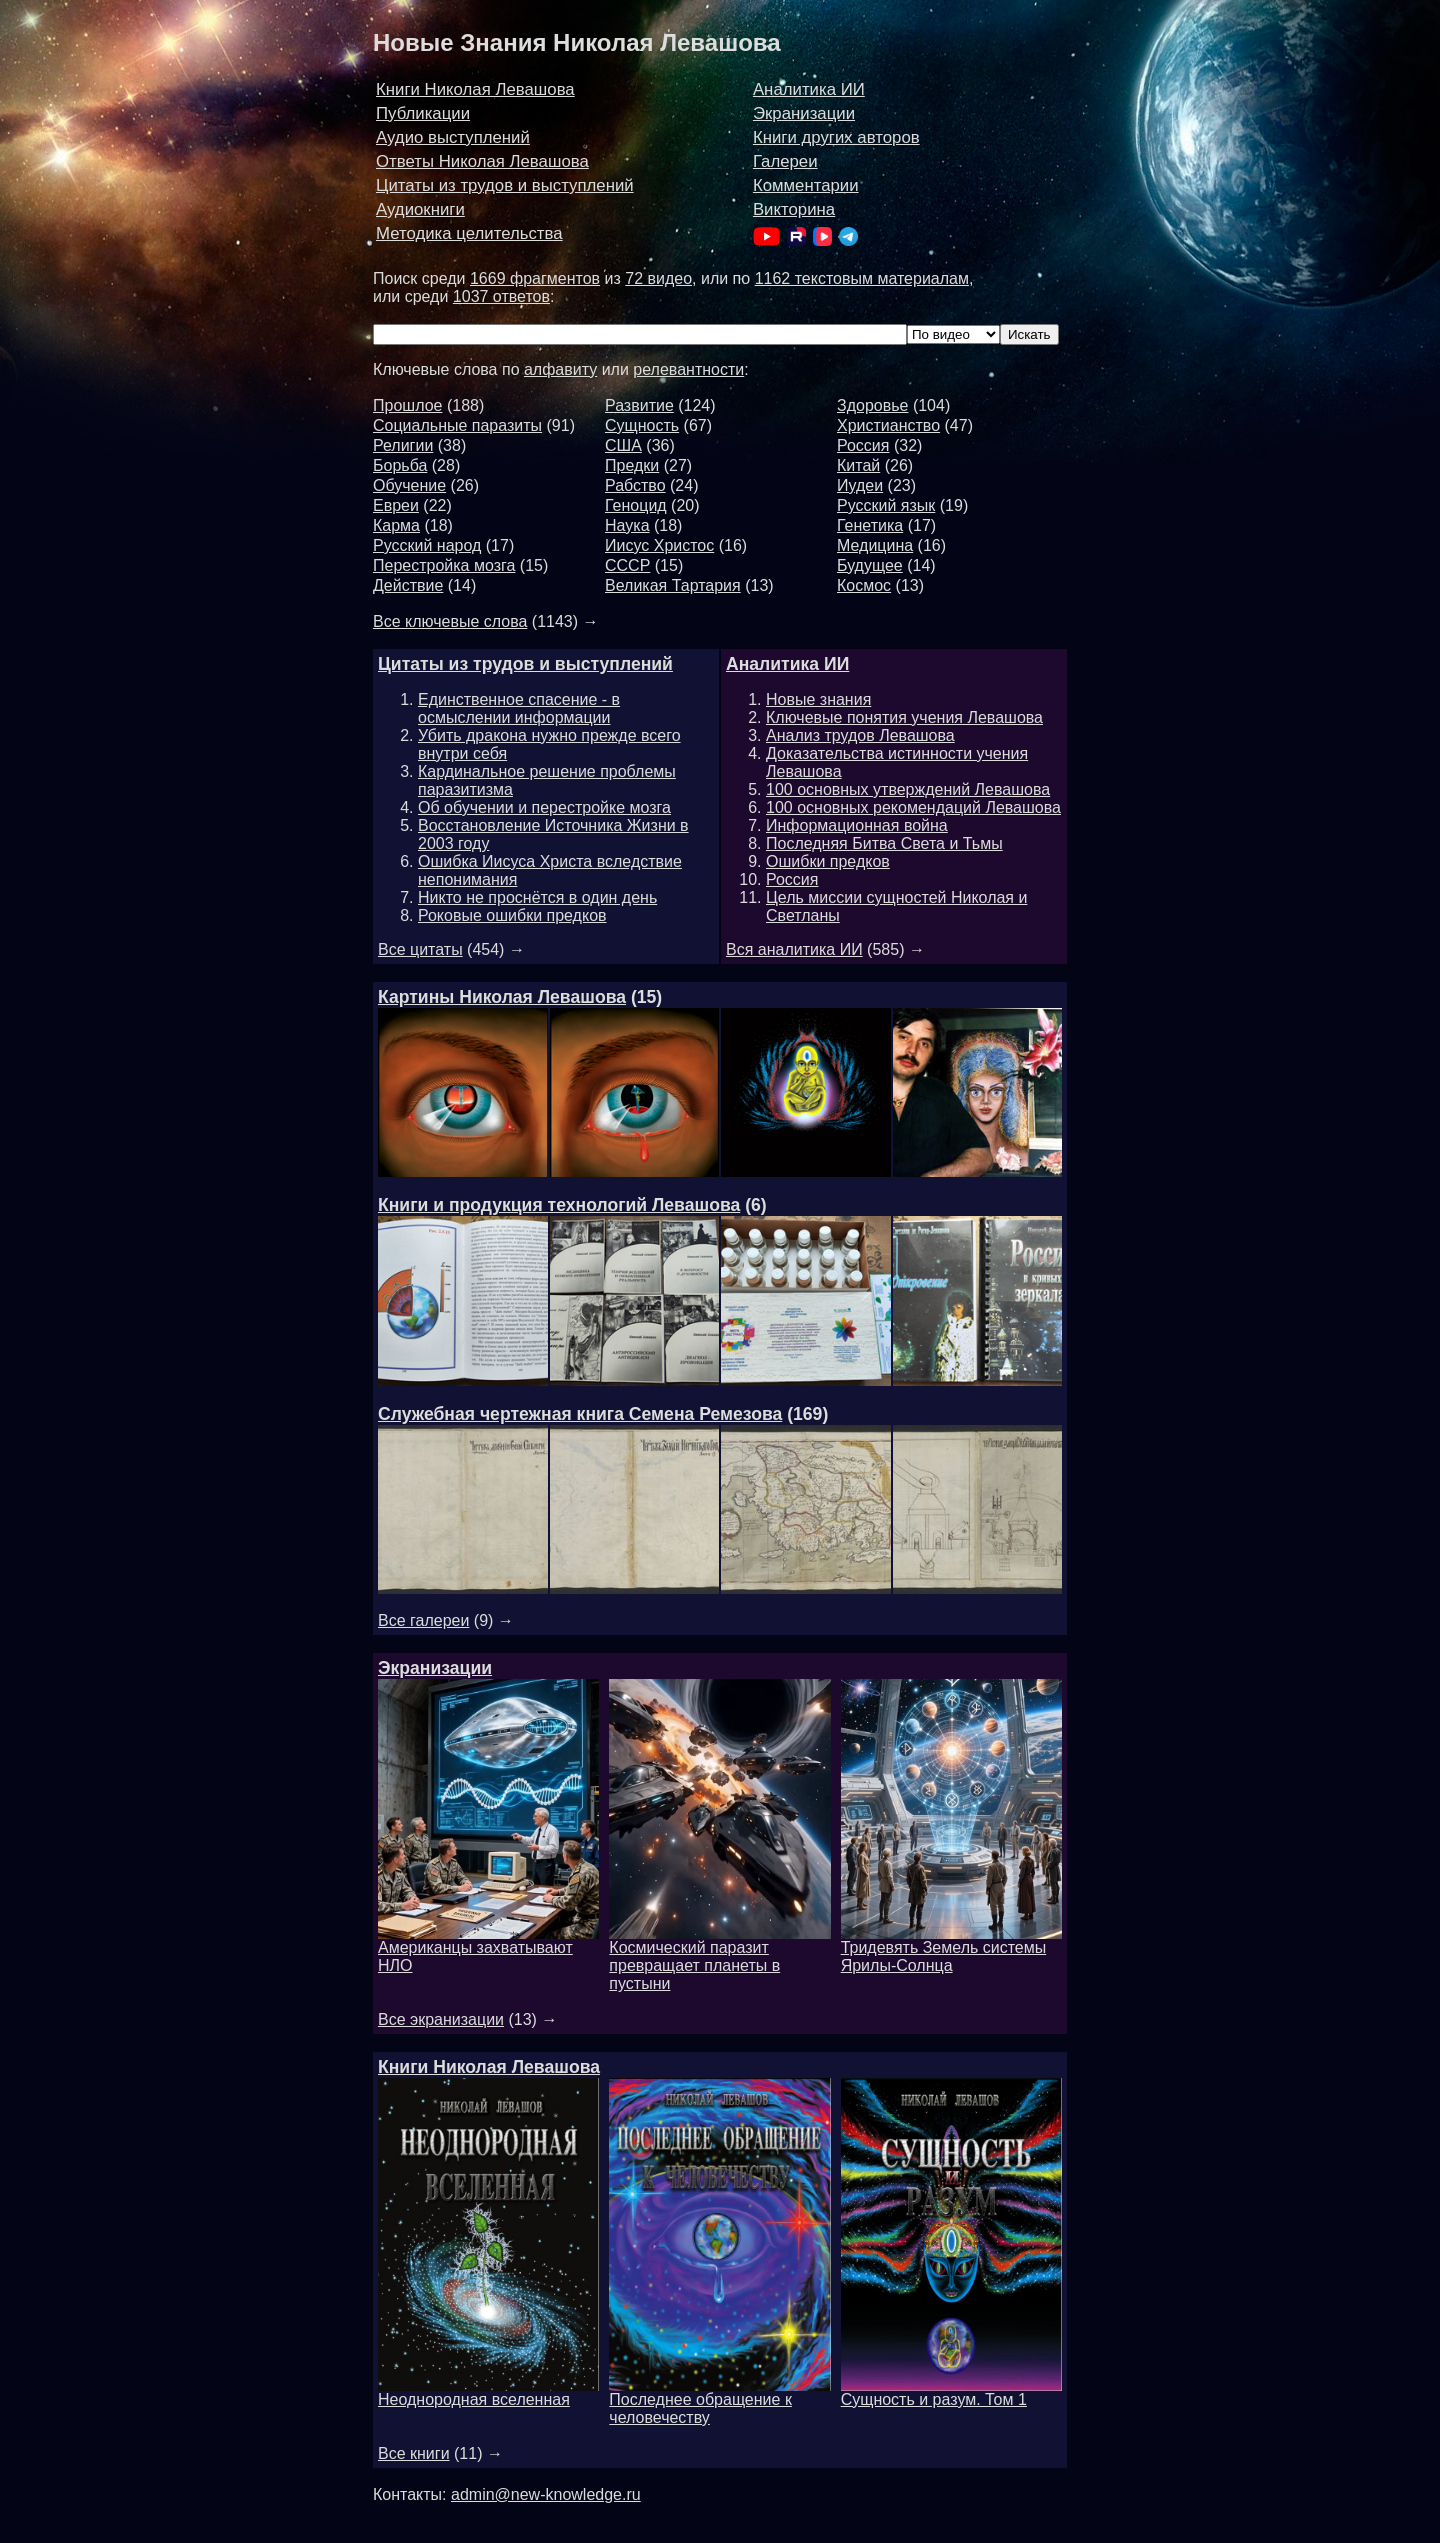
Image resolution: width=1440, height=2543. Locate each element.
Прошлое (407, 405)
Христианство (888, 425)
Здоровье (872, 405)
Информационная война (857, 825)
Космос (864, 585)
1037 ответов (501, 296)
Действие (408, 585)
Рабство (635, 485)
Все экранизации (441, 2019)
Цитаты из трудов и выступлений (505, 185)
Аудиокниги (420, 209)
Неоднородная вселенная (488, 2392)
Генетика (870, 525)
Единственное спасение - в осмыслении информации (519, 708)
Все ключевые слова (450, 621)
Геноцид (636, 505)
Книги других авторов (836, 137)
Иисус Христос (659, 545)
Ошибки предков (828, 861)
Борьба (400, 465)
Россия (863, 445)
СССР (627, 565)
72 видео (658, 278)
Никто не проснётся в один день (537, 897)
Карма (396, 525)
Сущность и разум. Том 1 (951, 2392)
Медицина (875, 545)
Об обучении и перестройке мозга (544, 807)
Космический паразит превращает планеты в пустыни (719, 1958)
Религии (403, 445)
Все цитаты (420, 949)
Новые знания (818, 699)
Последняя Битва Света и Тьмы (884, 843)
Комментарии (806, 185)
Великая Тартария (673, 585)
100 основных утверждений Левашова (908, 789)
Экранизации (804, 113)
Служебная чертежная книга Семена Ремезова (580, 1414)
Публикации (423, 113)
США (623, 445)
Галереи (785, 161)
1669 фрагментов (535, 278)
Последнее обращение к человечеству (719, 2401)
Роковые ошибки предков (512, 915)
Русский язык (886, 505)
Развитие (639, 405)
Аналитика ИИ (809, 89)
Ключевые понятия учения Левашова (904, 717)
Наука (627, 525)
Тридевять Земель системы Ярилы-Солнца (951, 1949)
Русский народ (427, 545)
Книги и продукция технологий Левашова (559, 1205)
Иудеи (860, 485)
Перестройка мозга (444, 565)
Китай (858, 465)
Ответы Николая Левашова (482, 161)
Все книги (414, 2453)
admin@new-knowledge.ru (546, 2494)
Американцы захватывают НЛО (488, 1949)
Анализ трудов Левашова (860, 735)
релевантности (688, 369)
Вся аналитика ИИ (794, 949)
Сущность (642, 425)
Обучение (409, 485)
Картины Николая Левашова (502, 997)
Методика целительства (469, 233)
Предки (632, 465)
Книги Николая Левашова (475, 89)
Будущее (870, 565)
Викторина (794, 209)
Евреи (396, 505)
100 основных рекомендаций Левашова (913, 807)
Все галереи (423, 1620)
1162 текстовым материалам (862, 278)
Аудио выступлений (453, 137)
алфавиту (560, 369)
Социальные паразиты (457, 425)
